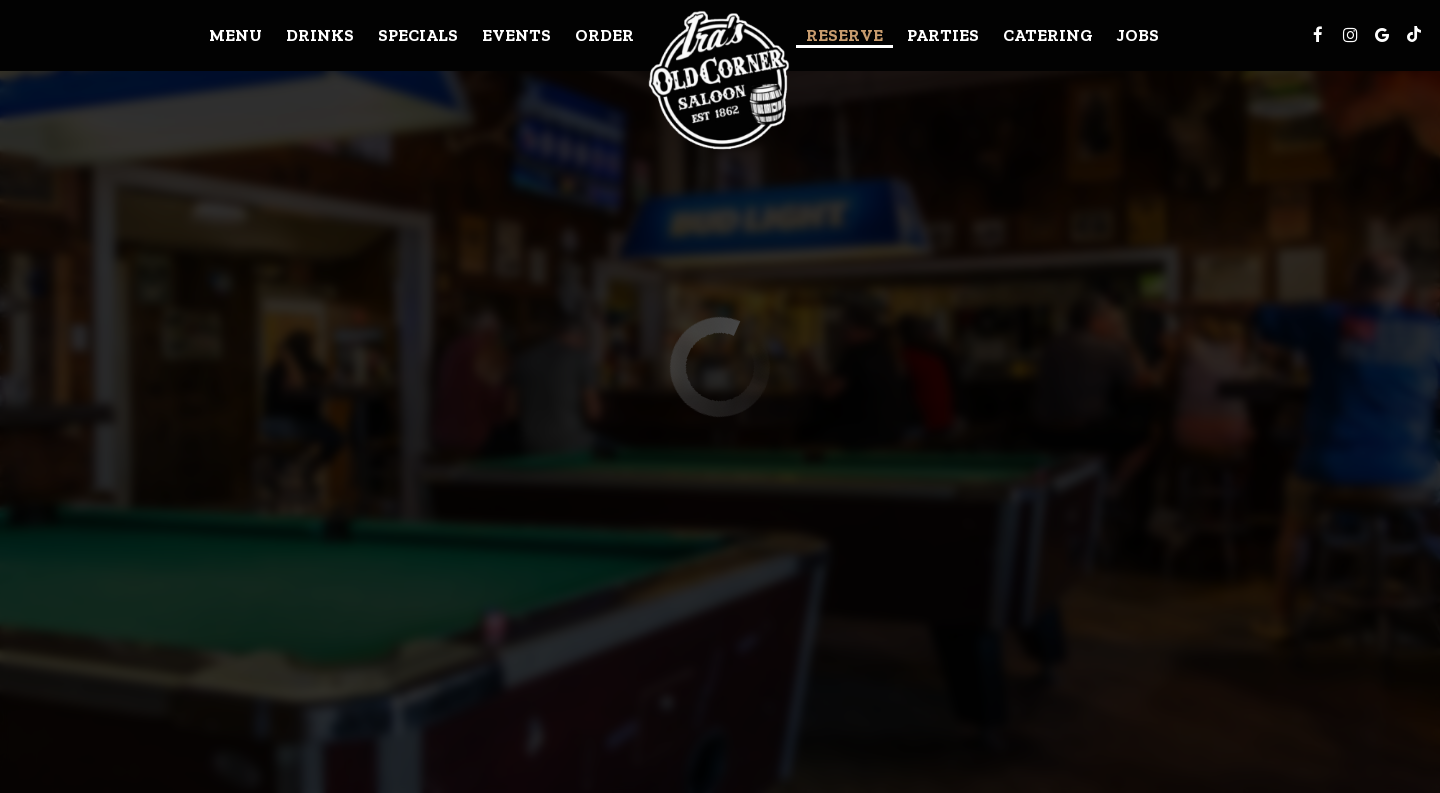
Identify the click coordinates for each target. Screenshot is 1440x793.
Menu (235, 35)
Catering (1048, 35)
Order (604, 35)
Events (516, 35)
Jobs (1138, 35)
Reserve (844, 35)
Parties (943, 35)
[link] (720, 79)
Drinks (320, 35)
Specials (418, 35)
